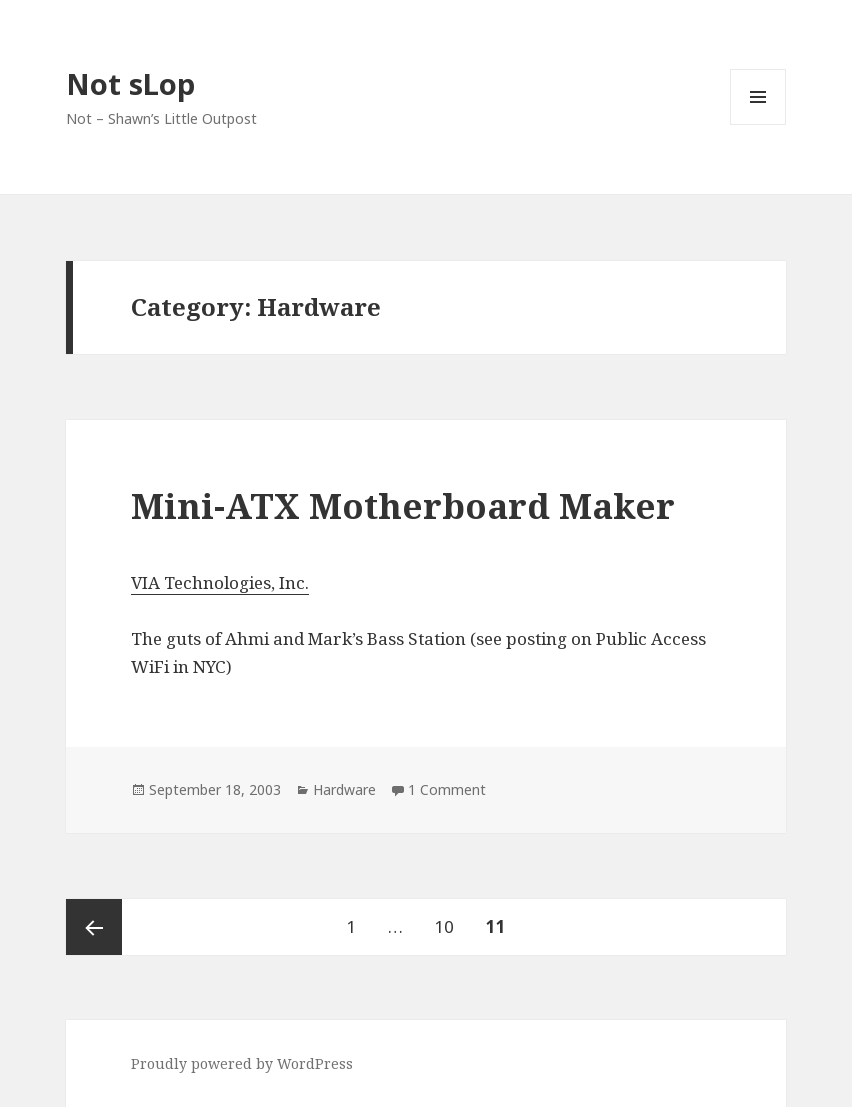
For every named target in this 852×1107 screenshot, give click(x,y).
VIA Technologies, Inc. (220, 582)
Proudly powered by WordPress (242, 1063)
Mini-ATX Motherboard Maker (403, 505)
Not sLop (130, 83)
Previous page (94, 927)
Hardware (344, 789)
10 (450, 918)
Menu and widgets (758, 124)
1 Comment (447, 789)
